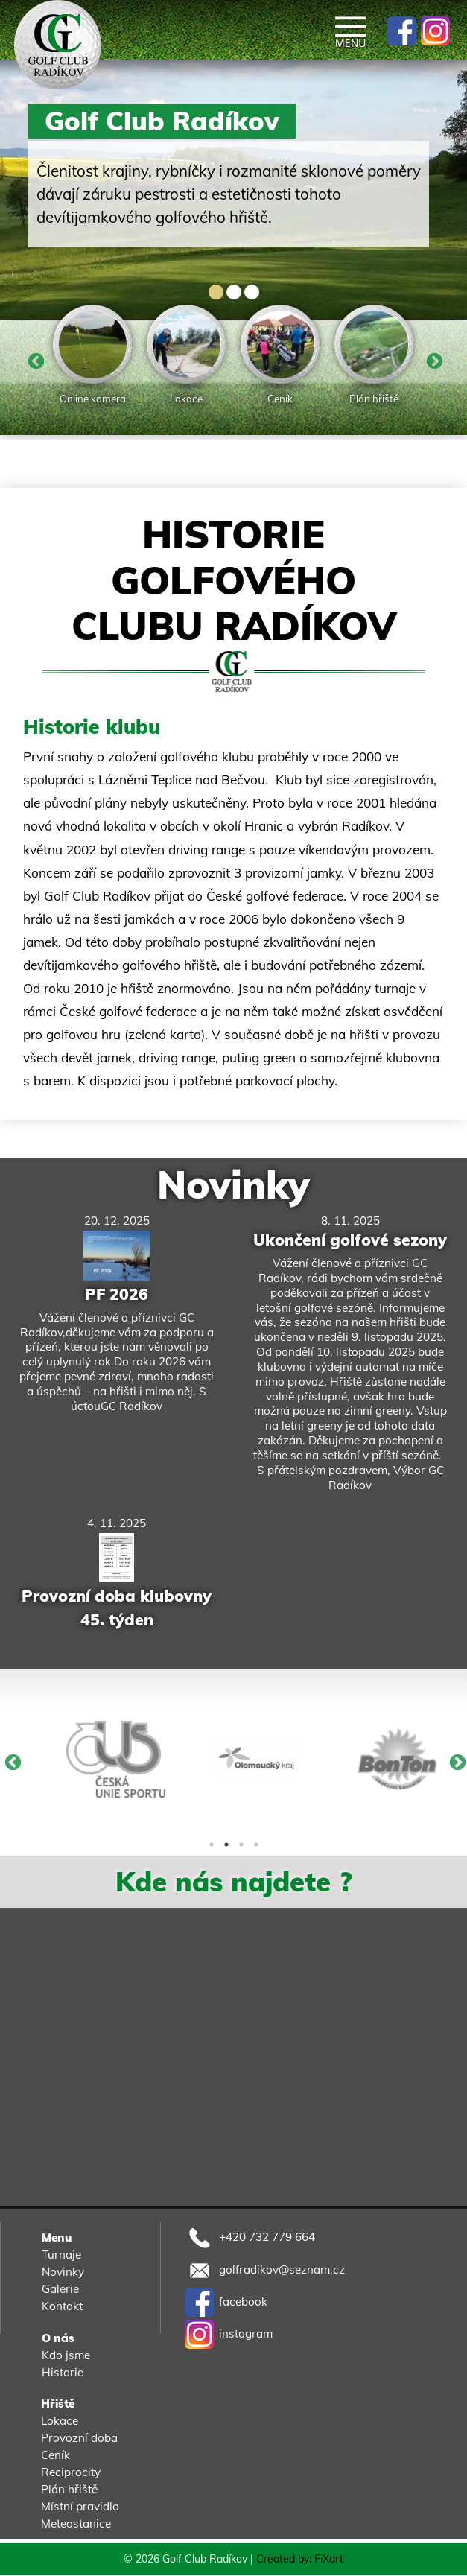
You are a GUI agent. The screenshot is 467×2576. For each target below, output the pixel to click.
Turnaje (61, 2255)
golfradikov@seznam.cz (265, 2269)
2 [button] (226, 1844)
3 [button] (241, 1844)
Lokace (59, 2421)
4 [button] (256, 1844)
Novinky (233, 1185)
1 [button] (211, 1844)
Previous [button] (34, 360)
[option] (92, 356)
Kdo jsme (66, 2355)
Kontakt (62, 2306)
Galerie (60, 2289)
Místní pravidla (80, 2506)
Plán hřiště (69, 2489)
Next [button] (432, 360)
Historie (62, 2372)
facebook (226, 2301)
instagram (229, 2333)
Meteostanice (76, 2523)
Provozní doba (79, 2438)
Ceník (55, 2455)
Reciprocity (71, 2472)
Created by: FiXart (299, 2559)
